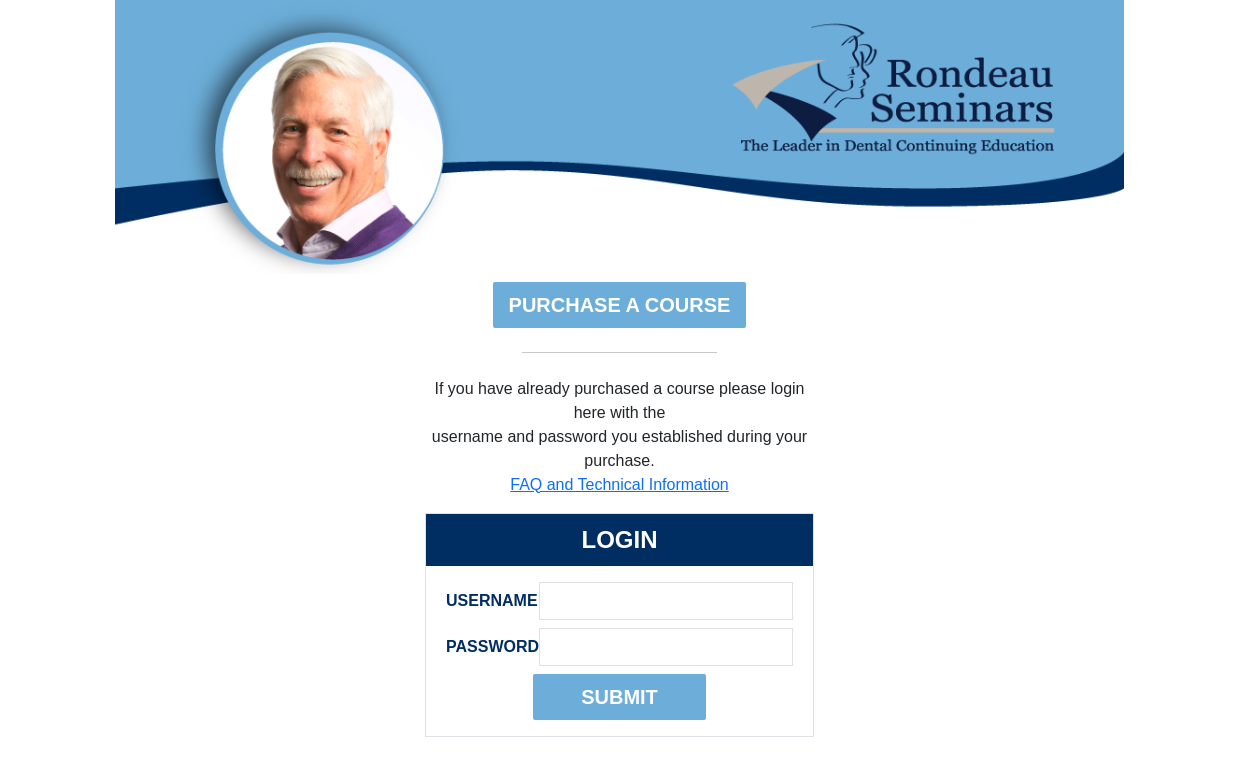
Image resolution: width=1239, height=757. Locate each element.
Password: (486, 646)
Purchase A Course (620, 305)
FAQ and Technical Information (619, 484)
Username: (486, 600)
